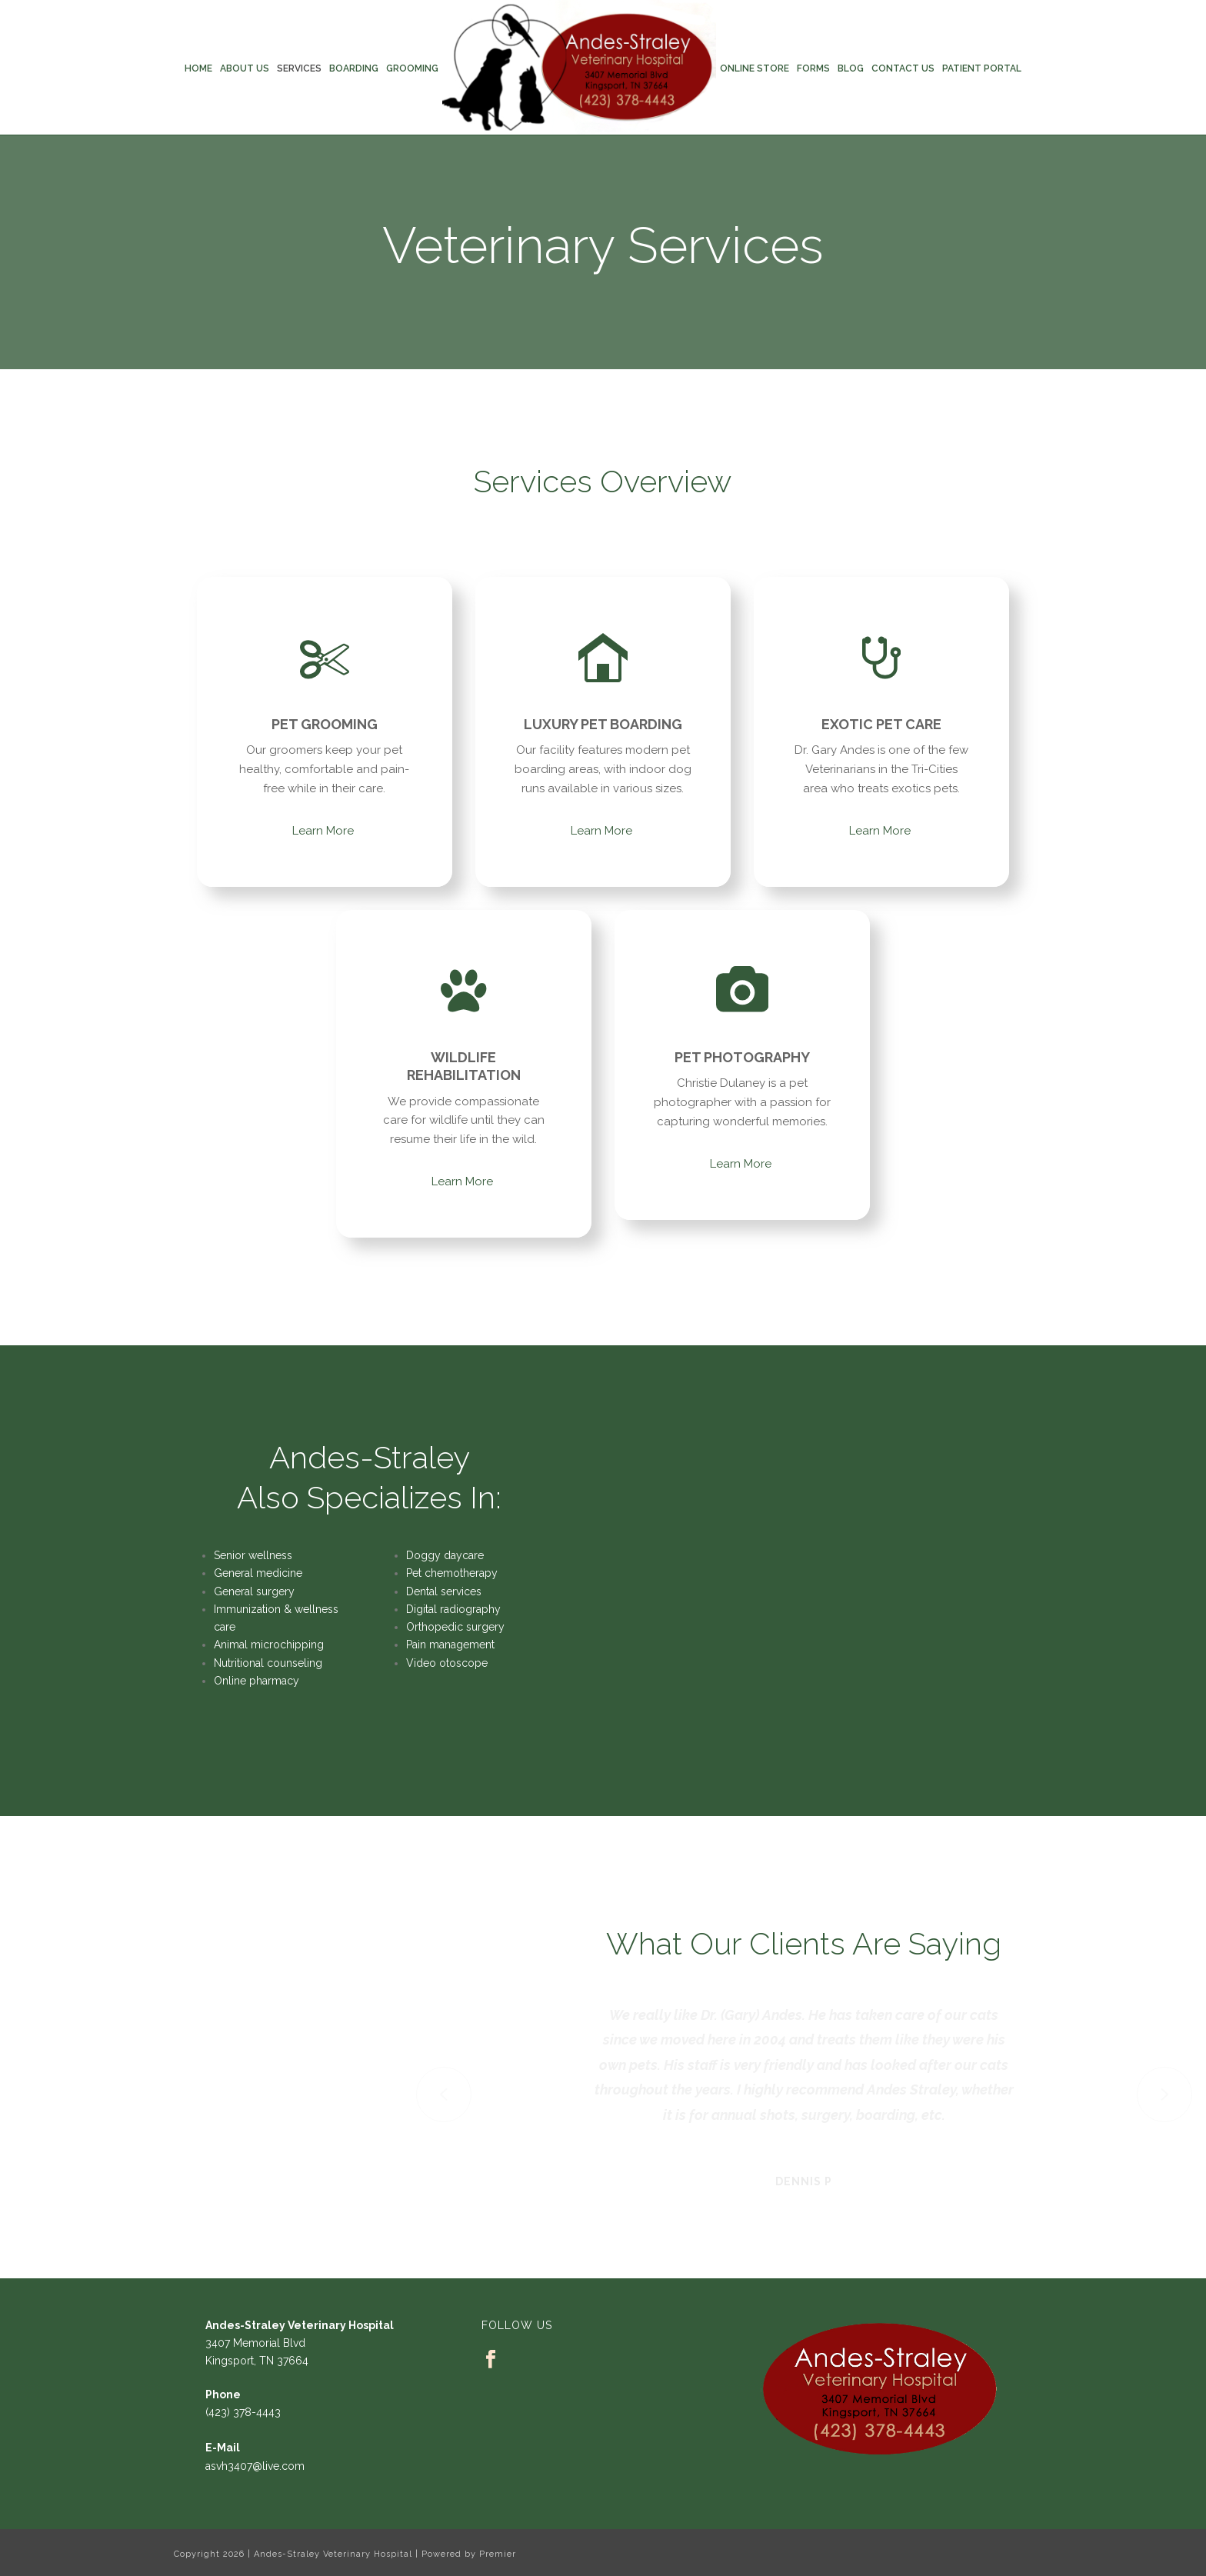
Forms (813, 68)
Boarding (353, 68)
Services (299, 68)
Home (198, 68)
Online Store (754, 68)
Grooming (412, 68)
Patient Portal (981, 68)
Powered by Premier (468, 2554)
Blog (851, 68)
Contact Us (902, 68)
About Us (244, 68)
